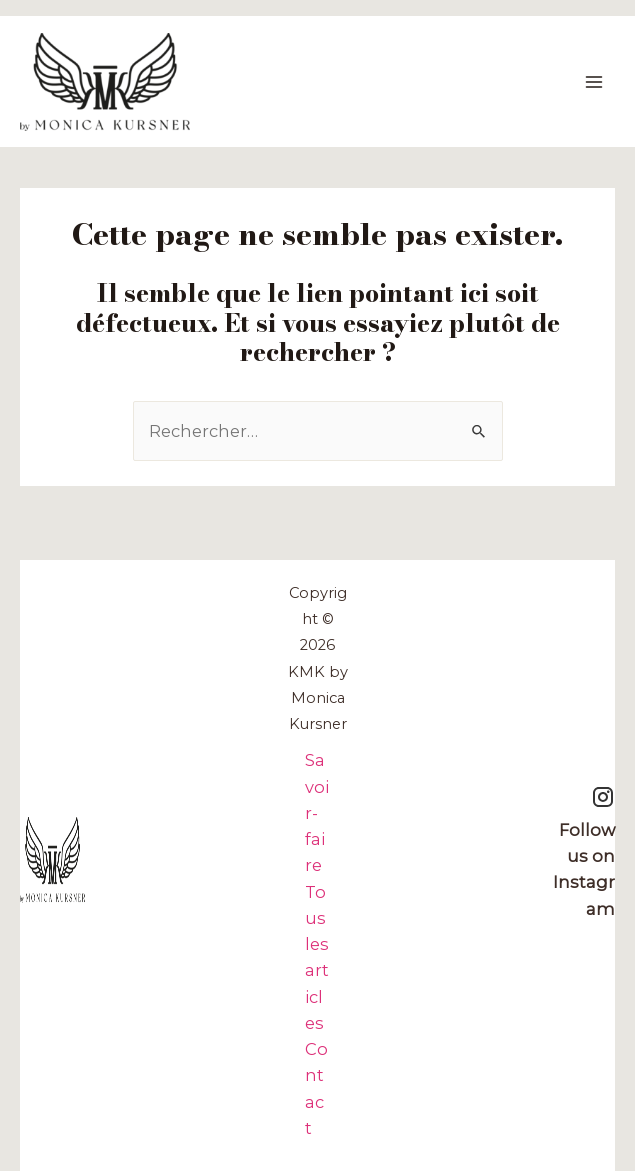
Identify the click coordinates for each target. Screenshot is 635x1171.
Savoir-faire (317, 812)
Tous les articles (317, 957)
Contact (316, 1088)
